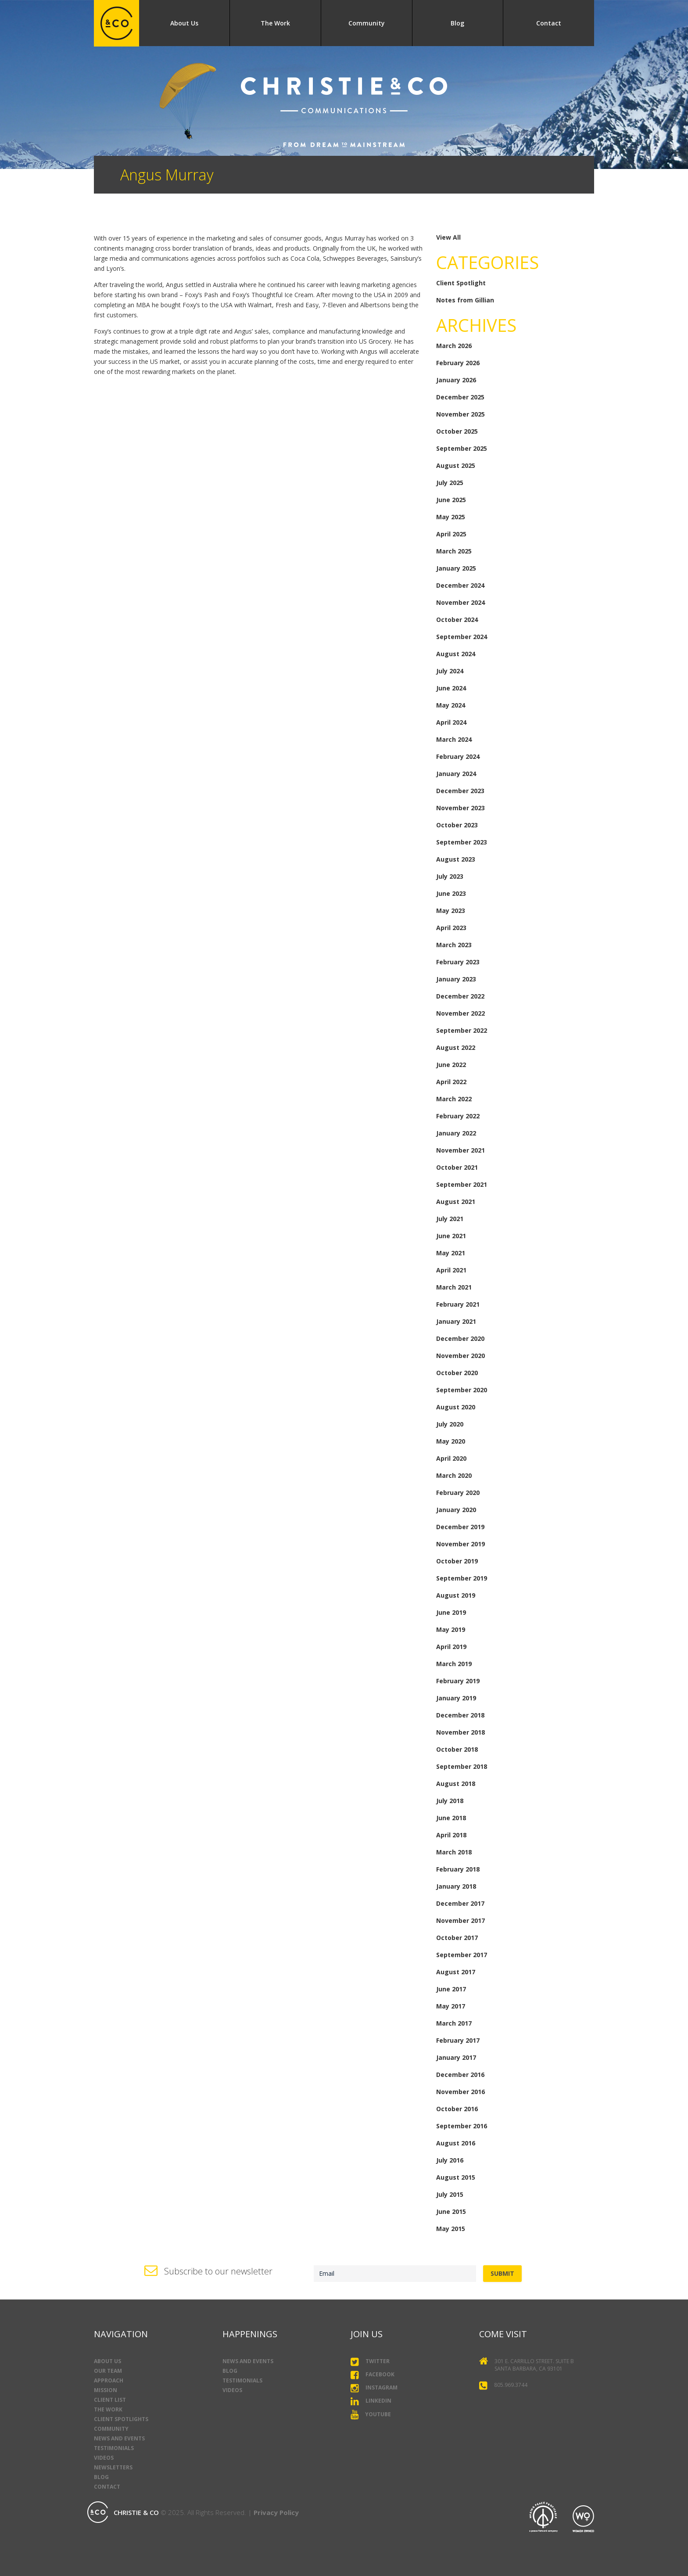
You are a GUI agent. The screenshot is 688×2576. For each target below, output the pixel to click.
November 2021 (460, 1150)
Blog (457, 23)
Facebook (372, 2375)
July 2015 (449, 2194)
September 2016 (461, 2126)
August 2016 (455, 2143)
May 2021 (450, 1253)
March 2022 (454, 1099)
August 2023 (455, 859)
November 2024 (460, 602)
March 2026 (454, 345)
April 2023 (451, 927)
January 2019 (456, 1698)
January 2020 (456, 1509)
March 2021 (454, 1287)
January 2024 (456, 773)
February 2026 (458, 363)
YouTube (371, 2415)
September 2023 (461, 842)
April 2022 (451, 1082)
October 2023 (457, 825)
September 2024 (461, 636)
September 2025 (461, 448)
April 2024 (451, 722)
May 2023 (450, 910)
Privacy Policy (276, 2512)
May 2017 (450, 2006)
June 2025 (451, 500)
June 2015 (451, 2211)
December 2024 (460, 585)
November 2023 (460, 808)
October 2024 (457, 619)
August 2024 (455, 654)
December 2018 (460, 1715)
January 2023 (456, 979)
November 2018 (460, 1732)
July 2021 (449, 1218)
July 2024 (449, 671)
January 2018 (456, 1886)
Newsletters (113, 2467)
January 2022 (456, 1133)
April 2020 (451, 1458)
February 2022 (458, 1116)
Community (366, 23)
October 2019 (457, 1561)
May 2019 (450, 1629)
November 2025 (460, 414)
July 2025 (449, 482)
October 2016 (457, 2109)
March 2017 (454, 2023)
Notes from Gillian (465, 300)
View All (448, 237)
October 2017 (457, 1937)
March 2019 (454, 1664)
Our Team (108, 2371)
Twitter (370, 2361)
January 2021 (456, 1321)
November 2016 (460, 2091)
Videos (104, 2457)
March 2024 (454, 739)
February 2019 (458, 1681)
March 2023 (454, 945)
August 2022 (455, 1047)
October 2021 (457, 1167)
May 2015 (450, 2228)
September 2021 (461, 1184)
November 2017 (460, 1920)
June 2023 (451, 893)
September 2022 (461, 1030)
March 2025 (454, 551)
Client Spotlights (121, 2419)
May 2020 (450, 1441)
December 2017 (460, 1903)
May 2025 (450, 517)
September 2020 (461, 1390)
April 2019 (451, 1646)
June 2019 (451, 1612)
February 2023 (458, 962)
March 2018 (454, 1852)
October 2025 (457, 431)
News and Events (119, 2438)
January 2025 (456, 568)
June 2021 (451, 1236)
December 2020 (460, 1338)
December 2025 (460, 397)
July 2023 (449, 876)
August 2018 (455, 1783)
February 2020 (458, 1492)
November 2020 (460, 1355)
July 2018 (449, 1800)
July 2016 (449, 2160)
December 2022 (460, 996)
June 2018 (451, 1818)
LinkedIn (371, 2401)
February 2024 (458, 756)
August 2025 (455, 465)
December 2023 (460, 791)
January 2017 (456, 2057)
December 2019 (460, 1527)
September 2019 (461, 1578)
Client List (110, 2400)
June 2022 (451, 1064)
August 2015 (455, 2177)
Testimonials (114, 2448)
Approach (108, 2380)
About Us (184, 23)
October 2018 (457, 1749)
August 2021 (455, 1201)
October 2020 (457, 1373)
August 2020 (455, 1407)
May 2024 (450, 705)
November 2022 (460, 1013)
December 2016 (460, 2074)
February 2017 (458, 2040)
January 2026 (456, 380)
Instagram (374, 2388)
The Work (275, 23)
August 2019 (455, 1595)
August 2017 (455, 1972)
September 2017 (461, 1955)
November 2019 (460, 1544)
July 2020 (449, 1424)
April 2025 (451, 534)
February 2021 (458, 1304)
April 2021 (451, 1270)
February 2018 (458, 1869)
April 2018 (451, 1835)
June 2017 (451, 1989)
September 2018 (461, 1766)
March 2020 (454, 1475)
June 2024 (451, 688)
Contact (548, 23)
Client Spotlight (461, 283)
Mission (105, 2390)
